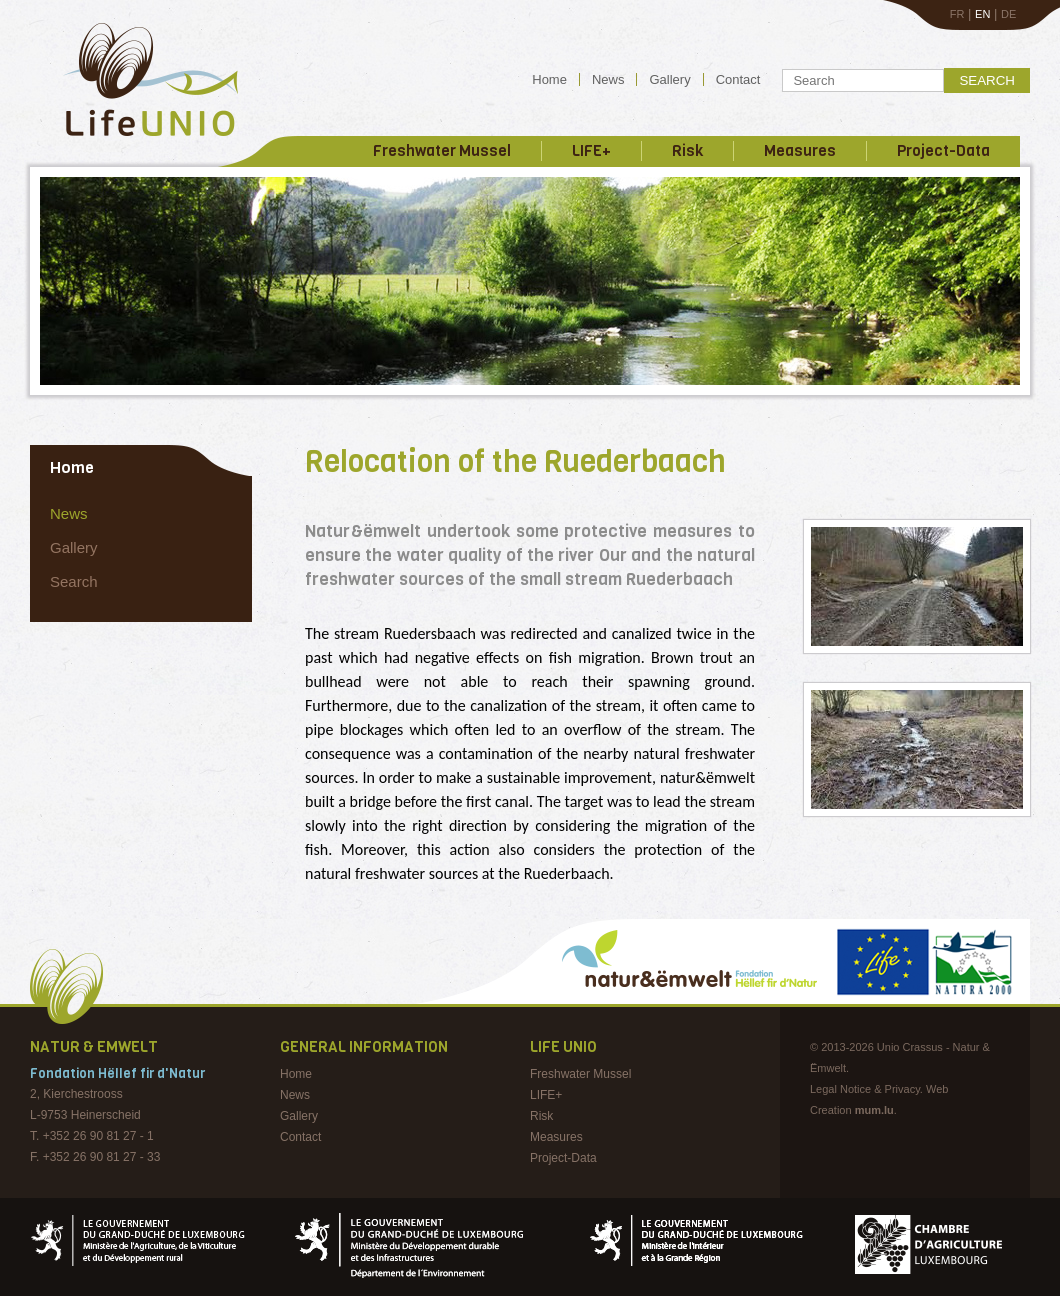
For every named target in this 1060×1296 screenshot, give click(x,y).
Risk (687, 151)
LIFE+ (591, 151)
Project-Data (943, 151)
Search (987, 80)
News (608, 79)
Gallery (669, 79)
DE (1008, 14)
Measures (800, 151)
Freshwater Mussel (442, 151)
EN (982, 14)
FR (957, 14)
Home (549, 79)
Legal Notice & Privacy (865, 1089)
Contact (738, 79)
